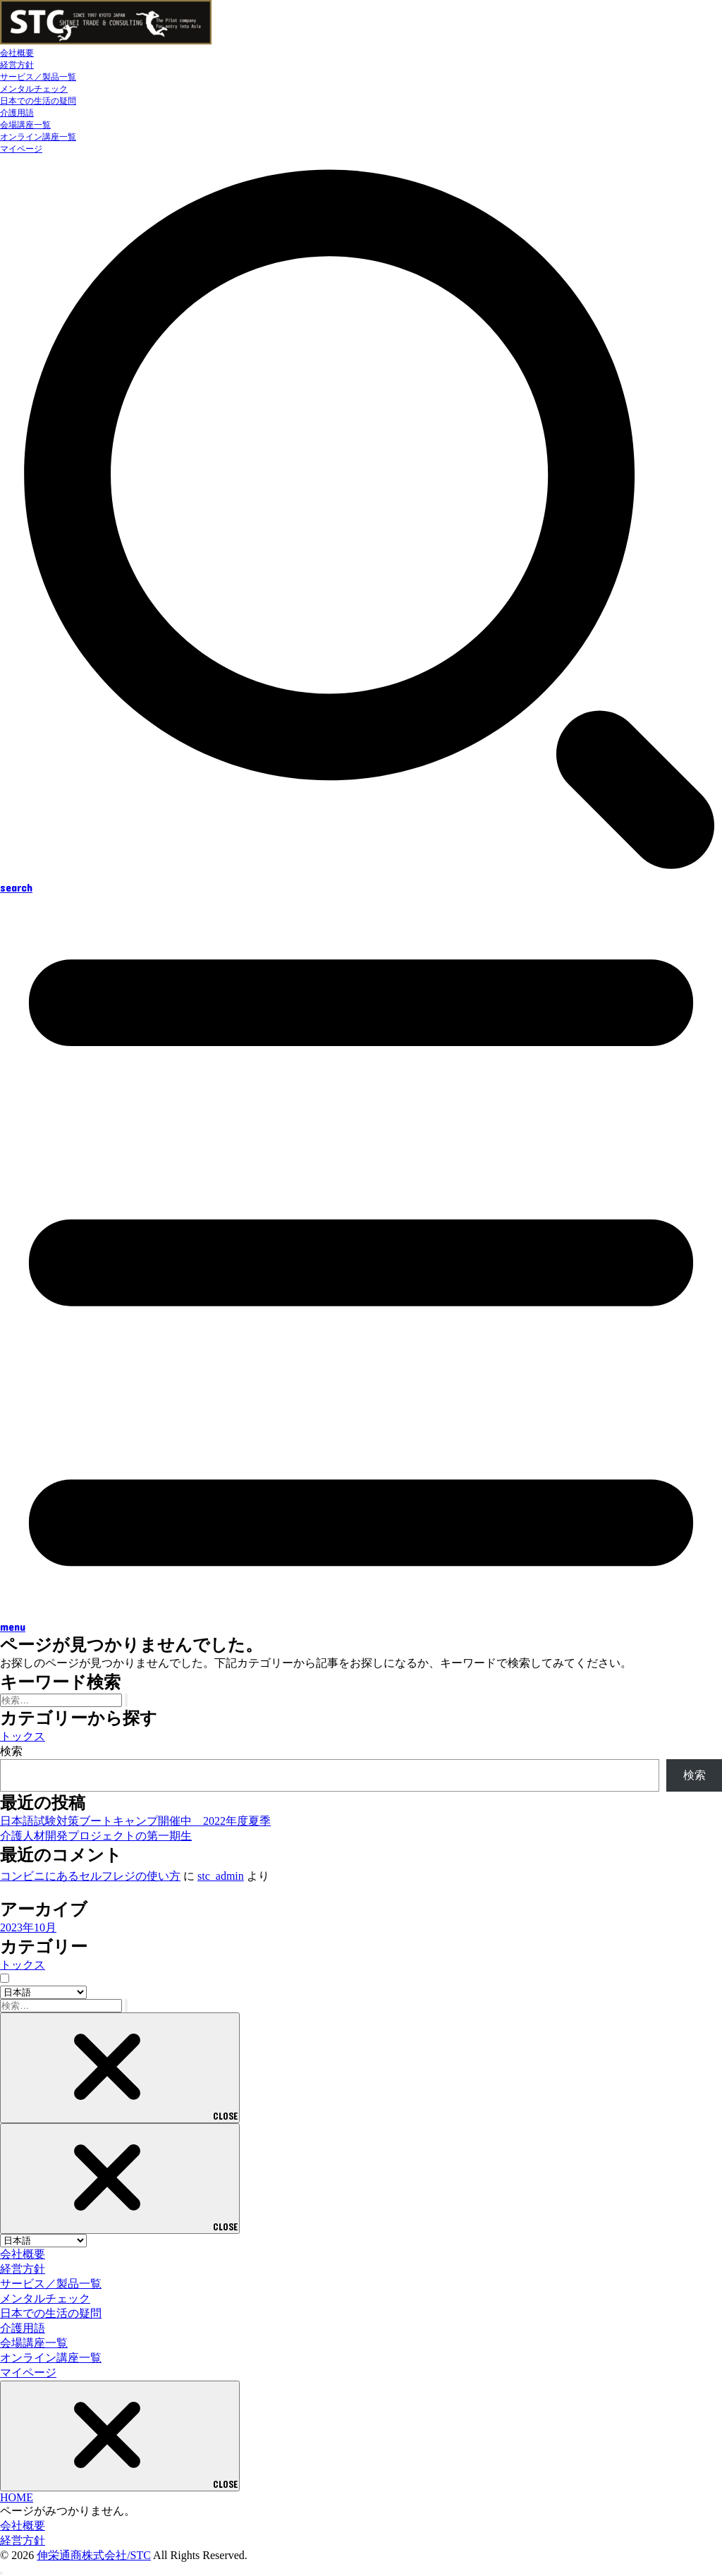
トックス (22, 1736)
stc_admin (220, 1876)
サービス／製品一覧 (38, 77)
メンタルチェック (34, 89)
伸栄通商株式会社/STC (94, 2555)
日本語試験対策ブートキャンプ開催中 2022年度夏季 (135, 1821)
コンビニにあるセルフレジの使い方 (90, 1876)
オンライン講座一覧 (38, 137)
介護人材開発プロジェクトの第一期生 (96, 1836)
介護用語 (17, 113)
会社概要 (17, 53)
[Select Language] (43, 1992)
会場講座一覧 (25, 125)
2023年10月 (28, 1927)
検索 (11, 1751)
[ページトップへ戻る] (1, 2573)
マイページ (21, 149)
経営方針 (17, 65)
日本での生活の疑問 (38, 101)
